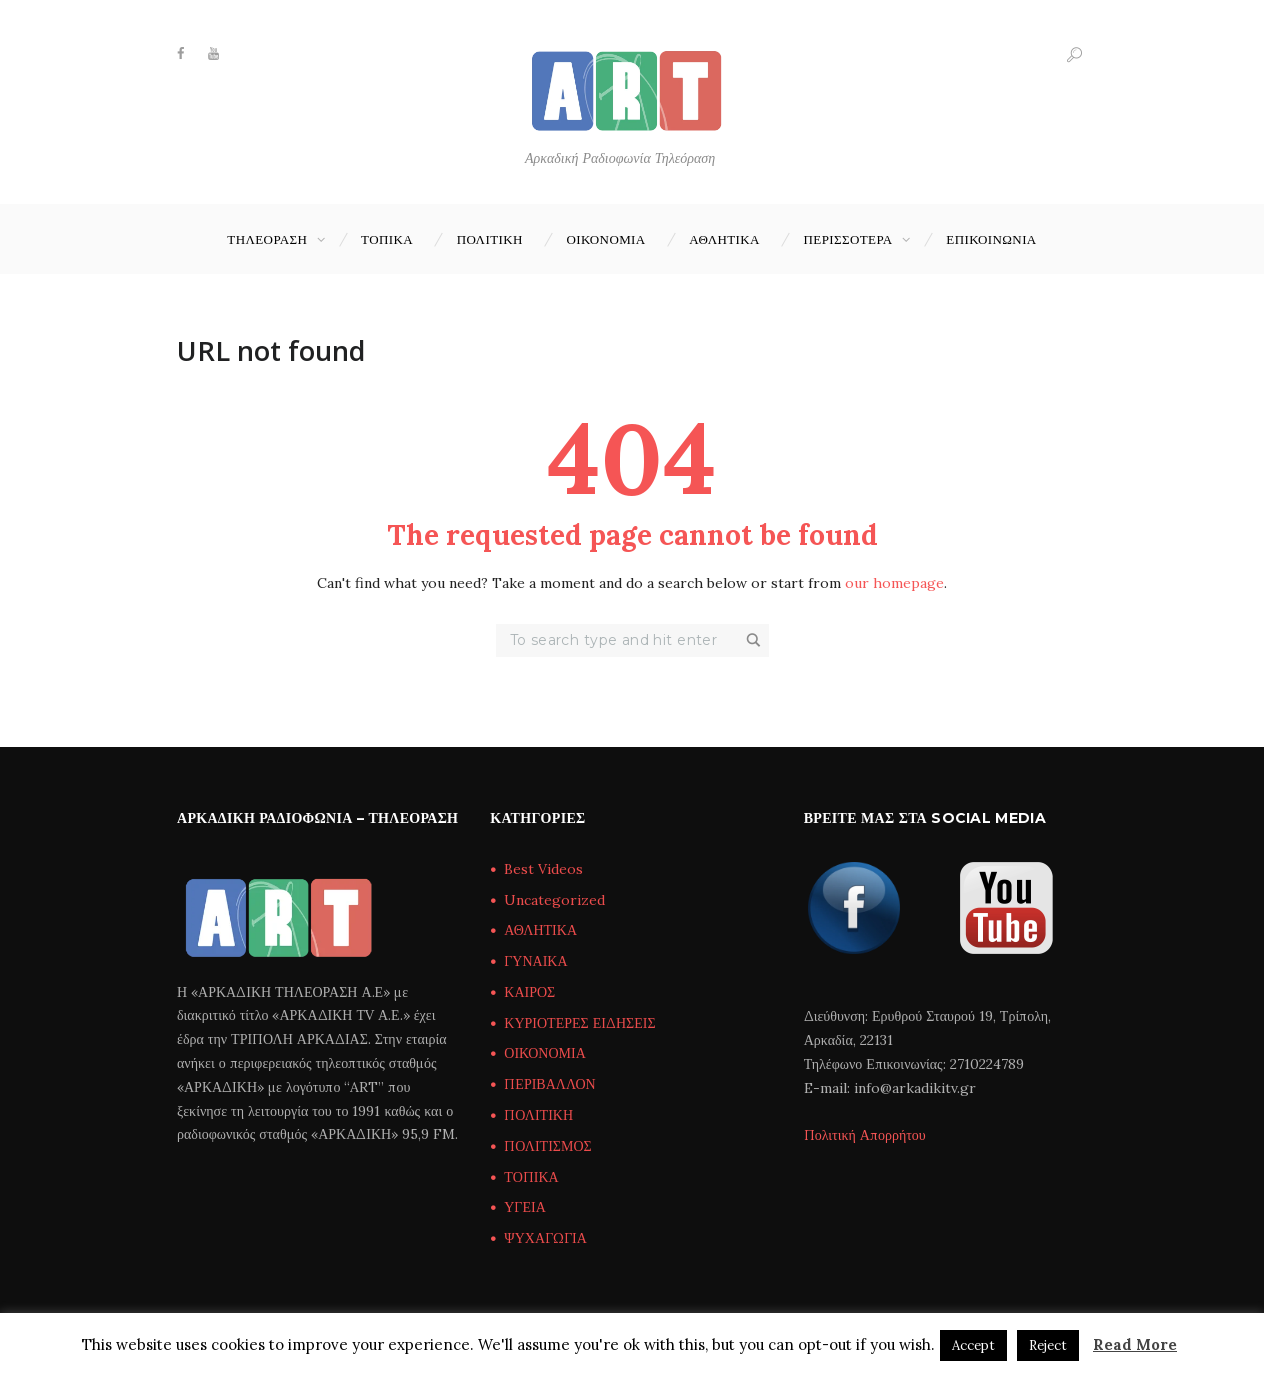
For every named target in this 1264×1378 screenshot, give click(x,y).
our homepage (894, 583)
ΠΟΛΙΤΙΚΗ (490, 239)
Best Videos (543, 869)
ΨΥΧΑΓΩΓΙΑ (545, 1238)
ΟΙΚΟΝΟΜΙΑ (605, 239)
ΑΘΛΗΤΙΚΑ (724, 239)
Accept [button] (973, 1345)
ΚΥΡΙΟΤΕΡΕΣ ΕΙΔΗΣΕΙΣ (579, 1023)
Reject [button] (1048, 1345)
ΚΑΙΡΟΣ (529, 992)
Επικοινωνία (991, 239)
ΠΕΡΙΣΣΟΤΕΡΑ (848, 239)
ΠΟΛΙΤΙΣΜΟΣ (547, 1146)
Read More (1135, 1344)
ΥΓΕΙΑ (524, 1207)
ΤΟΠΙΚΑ (387, 239)
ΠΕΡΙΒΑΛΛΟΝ (549, 1084)
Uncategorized (554, 900)
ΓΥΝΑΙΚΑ (535, 961)
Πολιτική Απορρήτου (865, 1135)
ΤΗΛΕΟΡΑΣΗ (267, 239)
